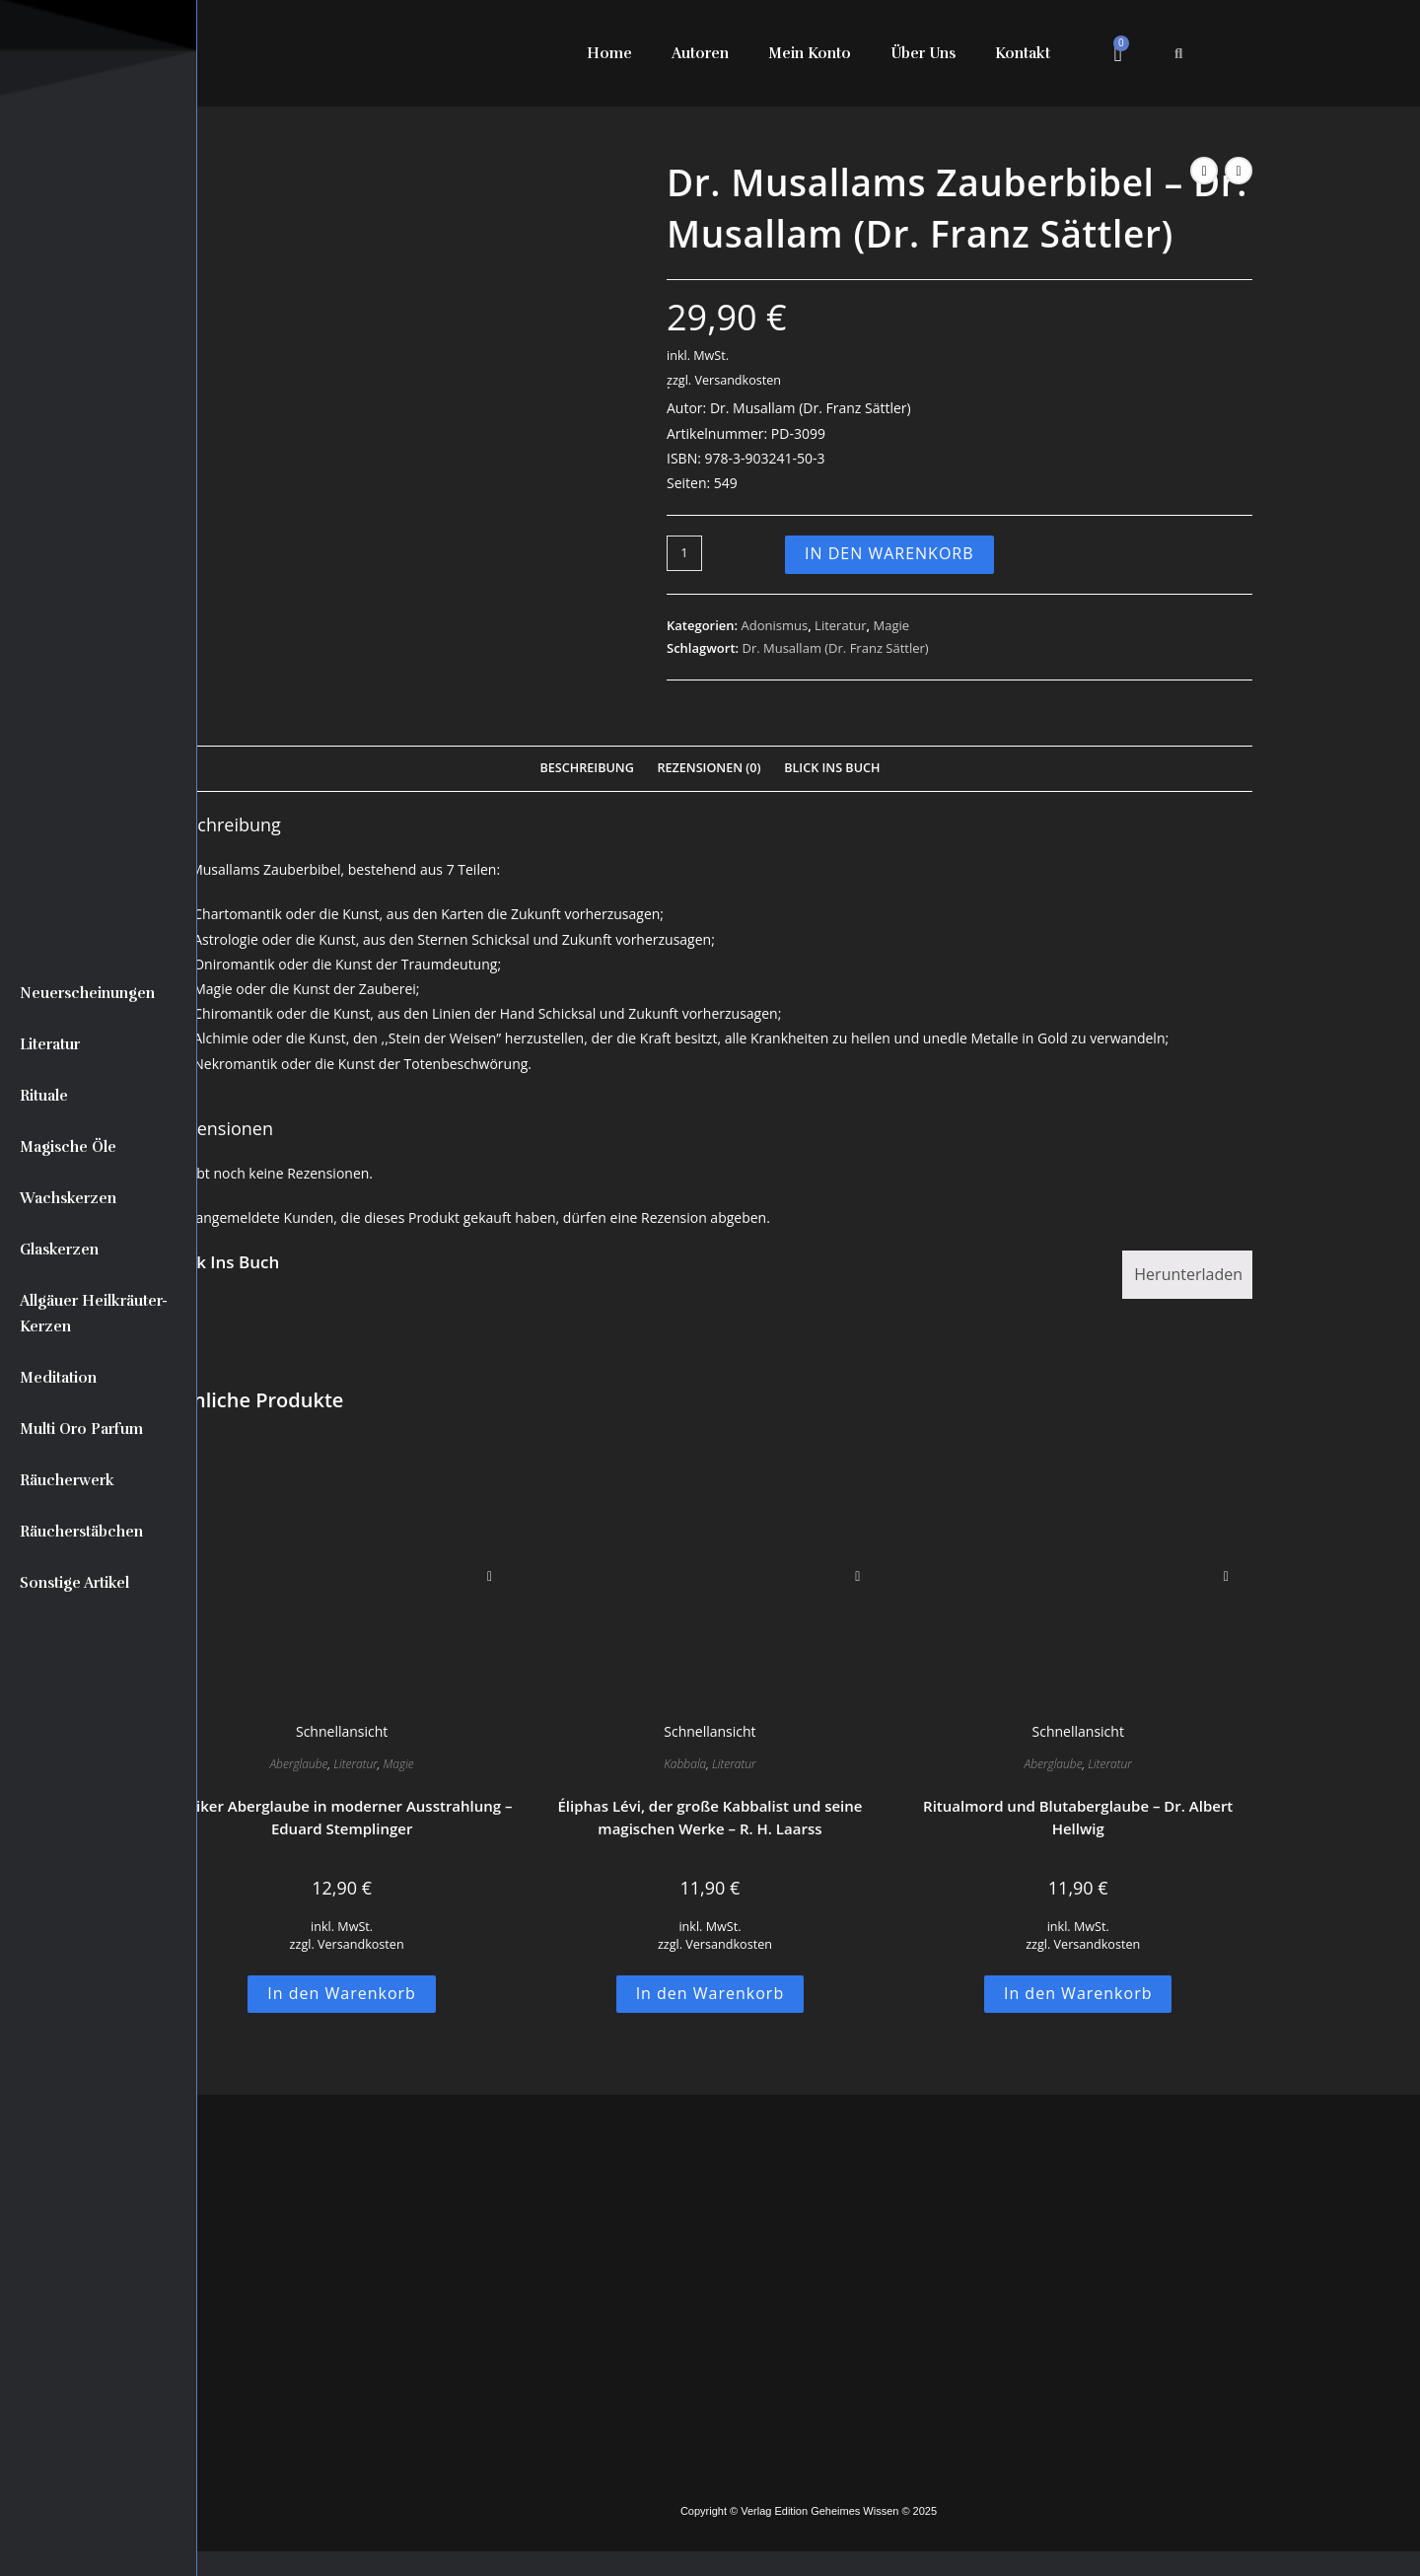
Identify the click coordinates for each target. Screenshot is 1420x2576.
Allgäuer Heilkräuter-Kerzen (94, 1313)
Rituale (44, 1096)
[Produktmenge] (684, 553)
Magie (892, 625)
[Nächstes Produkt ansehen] (1238, 170)
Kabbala (685, 1763)
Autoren (700, 53)
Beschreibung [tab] (587, 767)
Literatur (50, 1044)
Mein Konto (809, 53)
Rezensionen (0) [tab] (708, 767)
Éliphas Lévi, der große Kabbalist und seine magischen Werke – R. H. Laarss (709, 1817)
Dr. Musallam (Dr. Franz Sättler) (835, 648)
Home (609, 53)
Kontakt (1022, 53)
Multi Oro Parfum (81, 1429)
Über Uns (923, 53)
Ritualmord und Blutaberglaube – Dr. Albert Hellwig (1078, 1817)
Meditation (58, 1378)
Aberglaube (298, 1763)
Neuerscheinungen (87, 993)
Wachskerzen (68, 1198)
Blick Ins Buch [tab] (832, 767)
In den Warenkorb (889, 553)
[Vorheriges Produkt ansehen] (1204, 170)
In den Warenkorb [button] (341, 1993)
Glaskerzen (59, 1249)
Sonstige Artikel (74, 1583)
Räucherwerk (67, 1480)
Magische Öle (68, 1147)
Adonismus (775, 625)
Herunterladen (1188, 1274)
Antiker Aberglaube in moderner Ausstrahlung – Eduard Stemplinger (342, 1817)
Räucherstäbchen (81, 1531)
